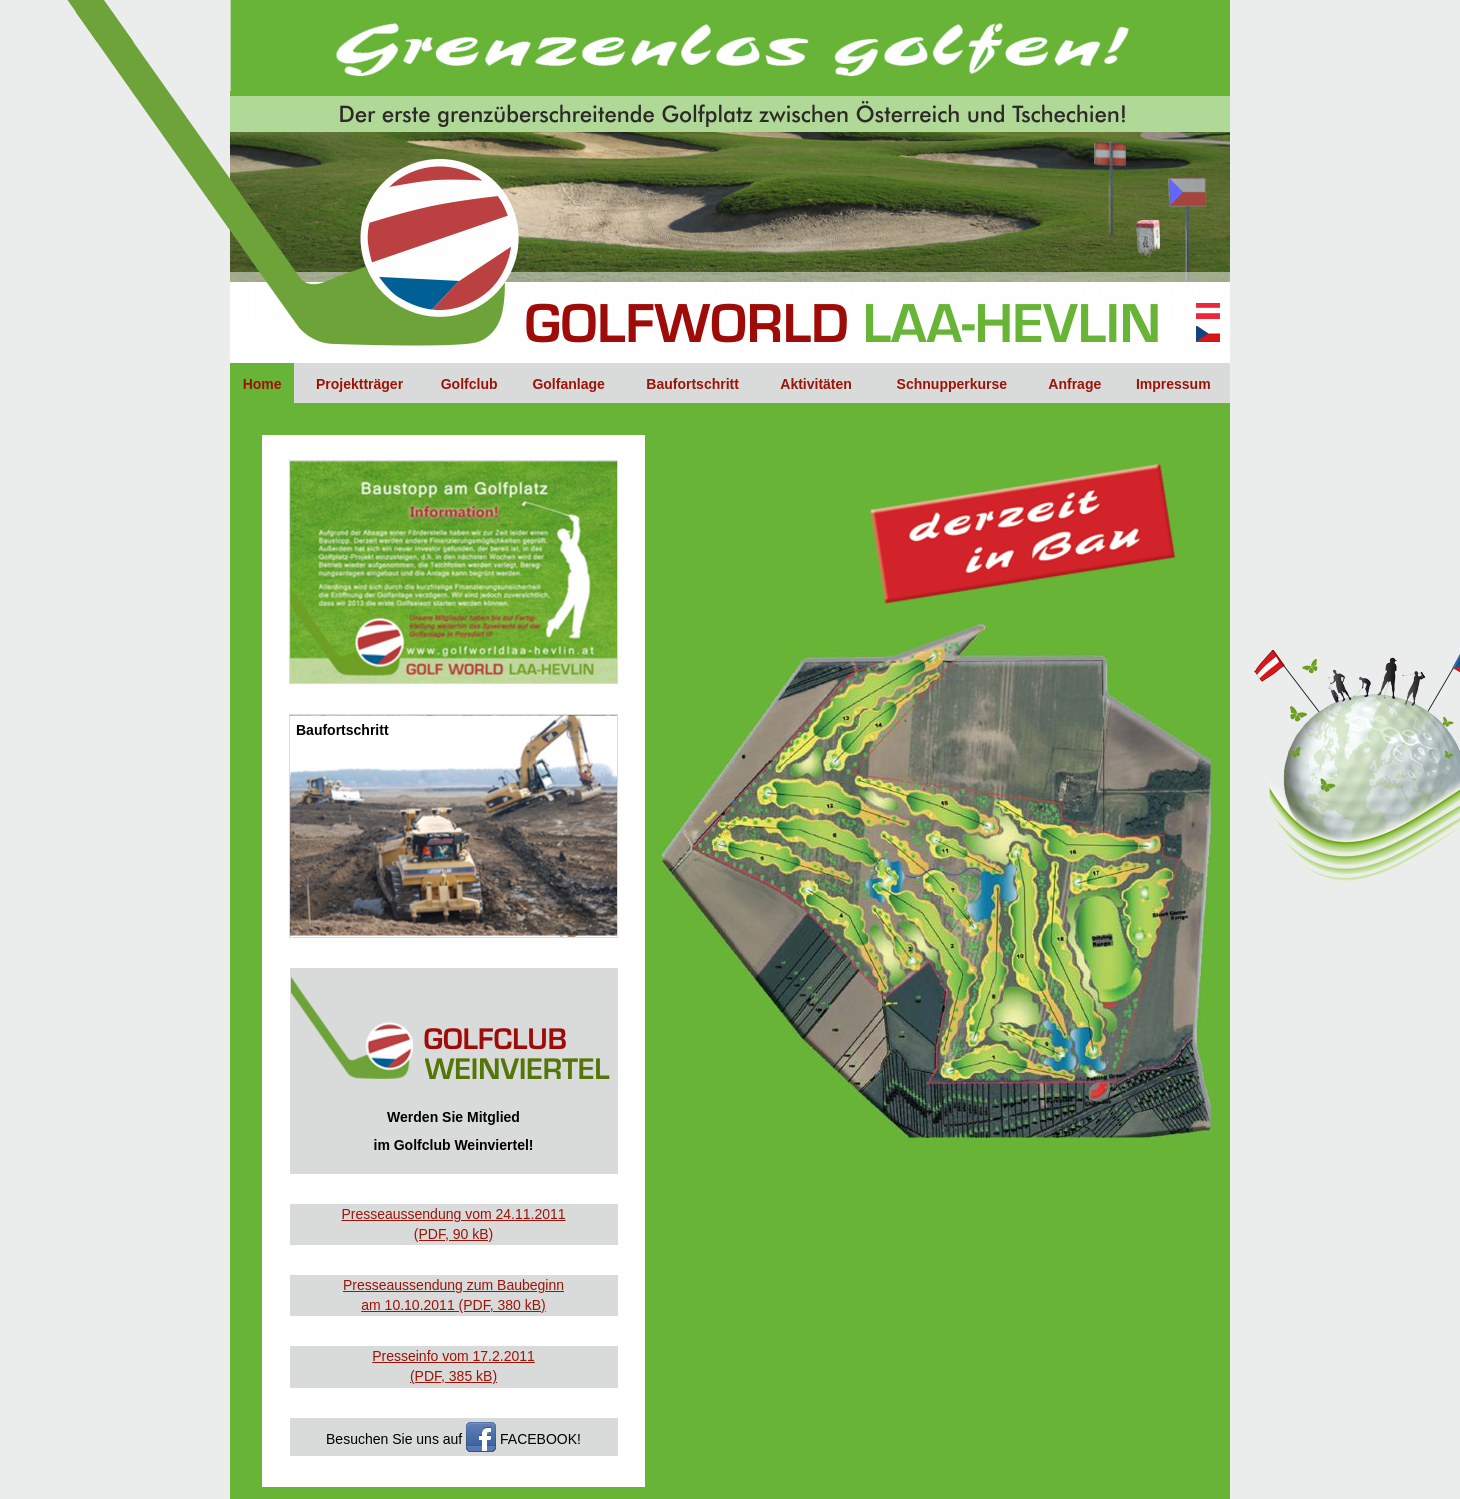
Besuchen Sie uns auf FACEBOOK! (453, 1437)
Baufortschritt (692, 384)
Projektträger (359, 384)
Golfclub (469, 384)
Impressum (1173, 384)
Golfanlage (568, 384)
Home (262, 384)
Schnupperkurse (952, 384)
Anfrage (1074, 384)
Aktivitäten (816, 384)
